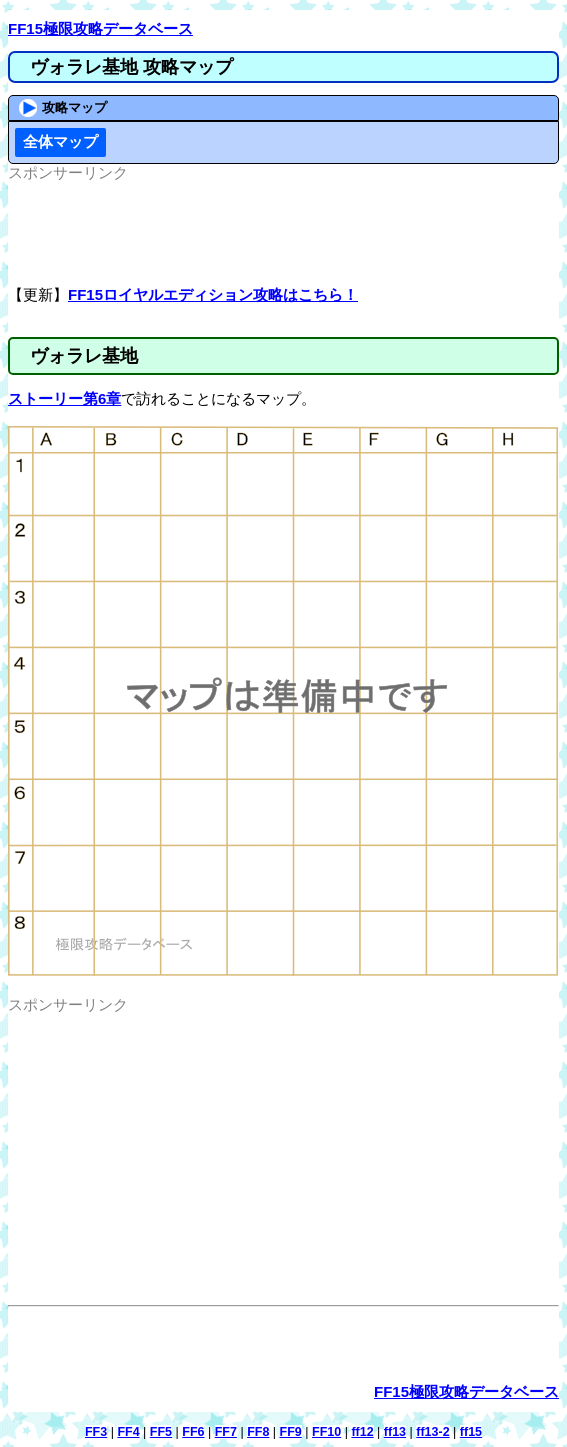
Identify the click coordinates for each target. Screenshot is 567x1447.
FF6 (193, 1432)
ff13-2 (432, 1432)
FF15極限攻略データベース (100, 28)
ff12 (362, 1432)
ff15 (471, 1432)
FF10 (326, 1432)
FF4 (128, 1432)
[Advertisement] (284, 233)
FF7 (226, 1432)
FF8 (258, 1432)
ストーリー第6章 (64, 398)
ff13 (395, 1432)
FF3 (96, 1432)
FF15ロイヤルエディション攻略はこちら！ (213, 294)
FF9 (291, 1432)
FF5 (161, 1432)
